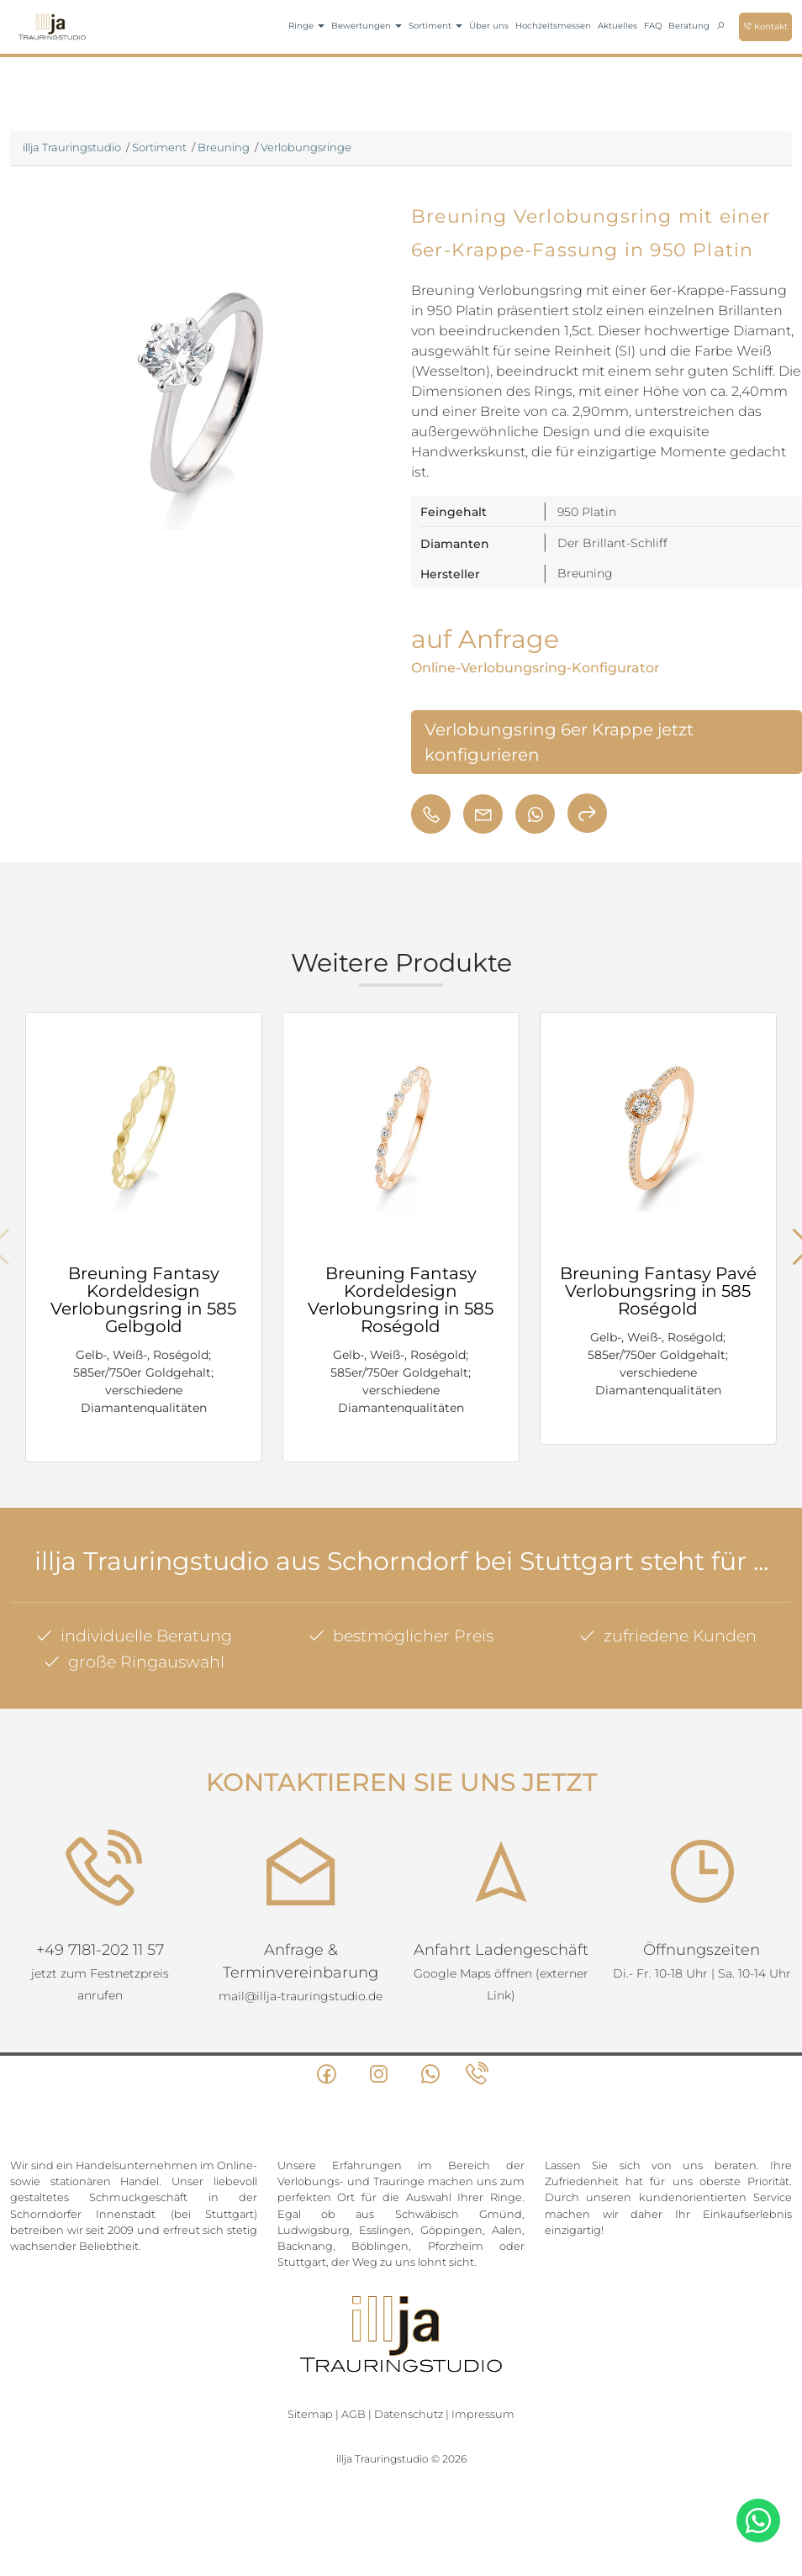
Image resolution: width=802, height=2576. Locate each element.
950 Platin (586, 511)
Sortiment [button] (435, 25)
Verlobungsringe (306, 147)
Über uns (489, 25)
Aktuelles (617, 25)
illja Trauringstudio (72, 147)
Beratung (689, 25)
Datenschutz (408, 2406)
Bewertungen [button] (366, 25)
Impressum (482, 2406)
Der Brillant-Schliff (612, 542)
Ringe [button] (306, 25)
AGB (353, 2406)
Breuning (224, 147)
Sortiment (159, 147)
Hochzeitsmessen (553, 25)
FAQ (653, 25)
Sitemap (310, 2406)
